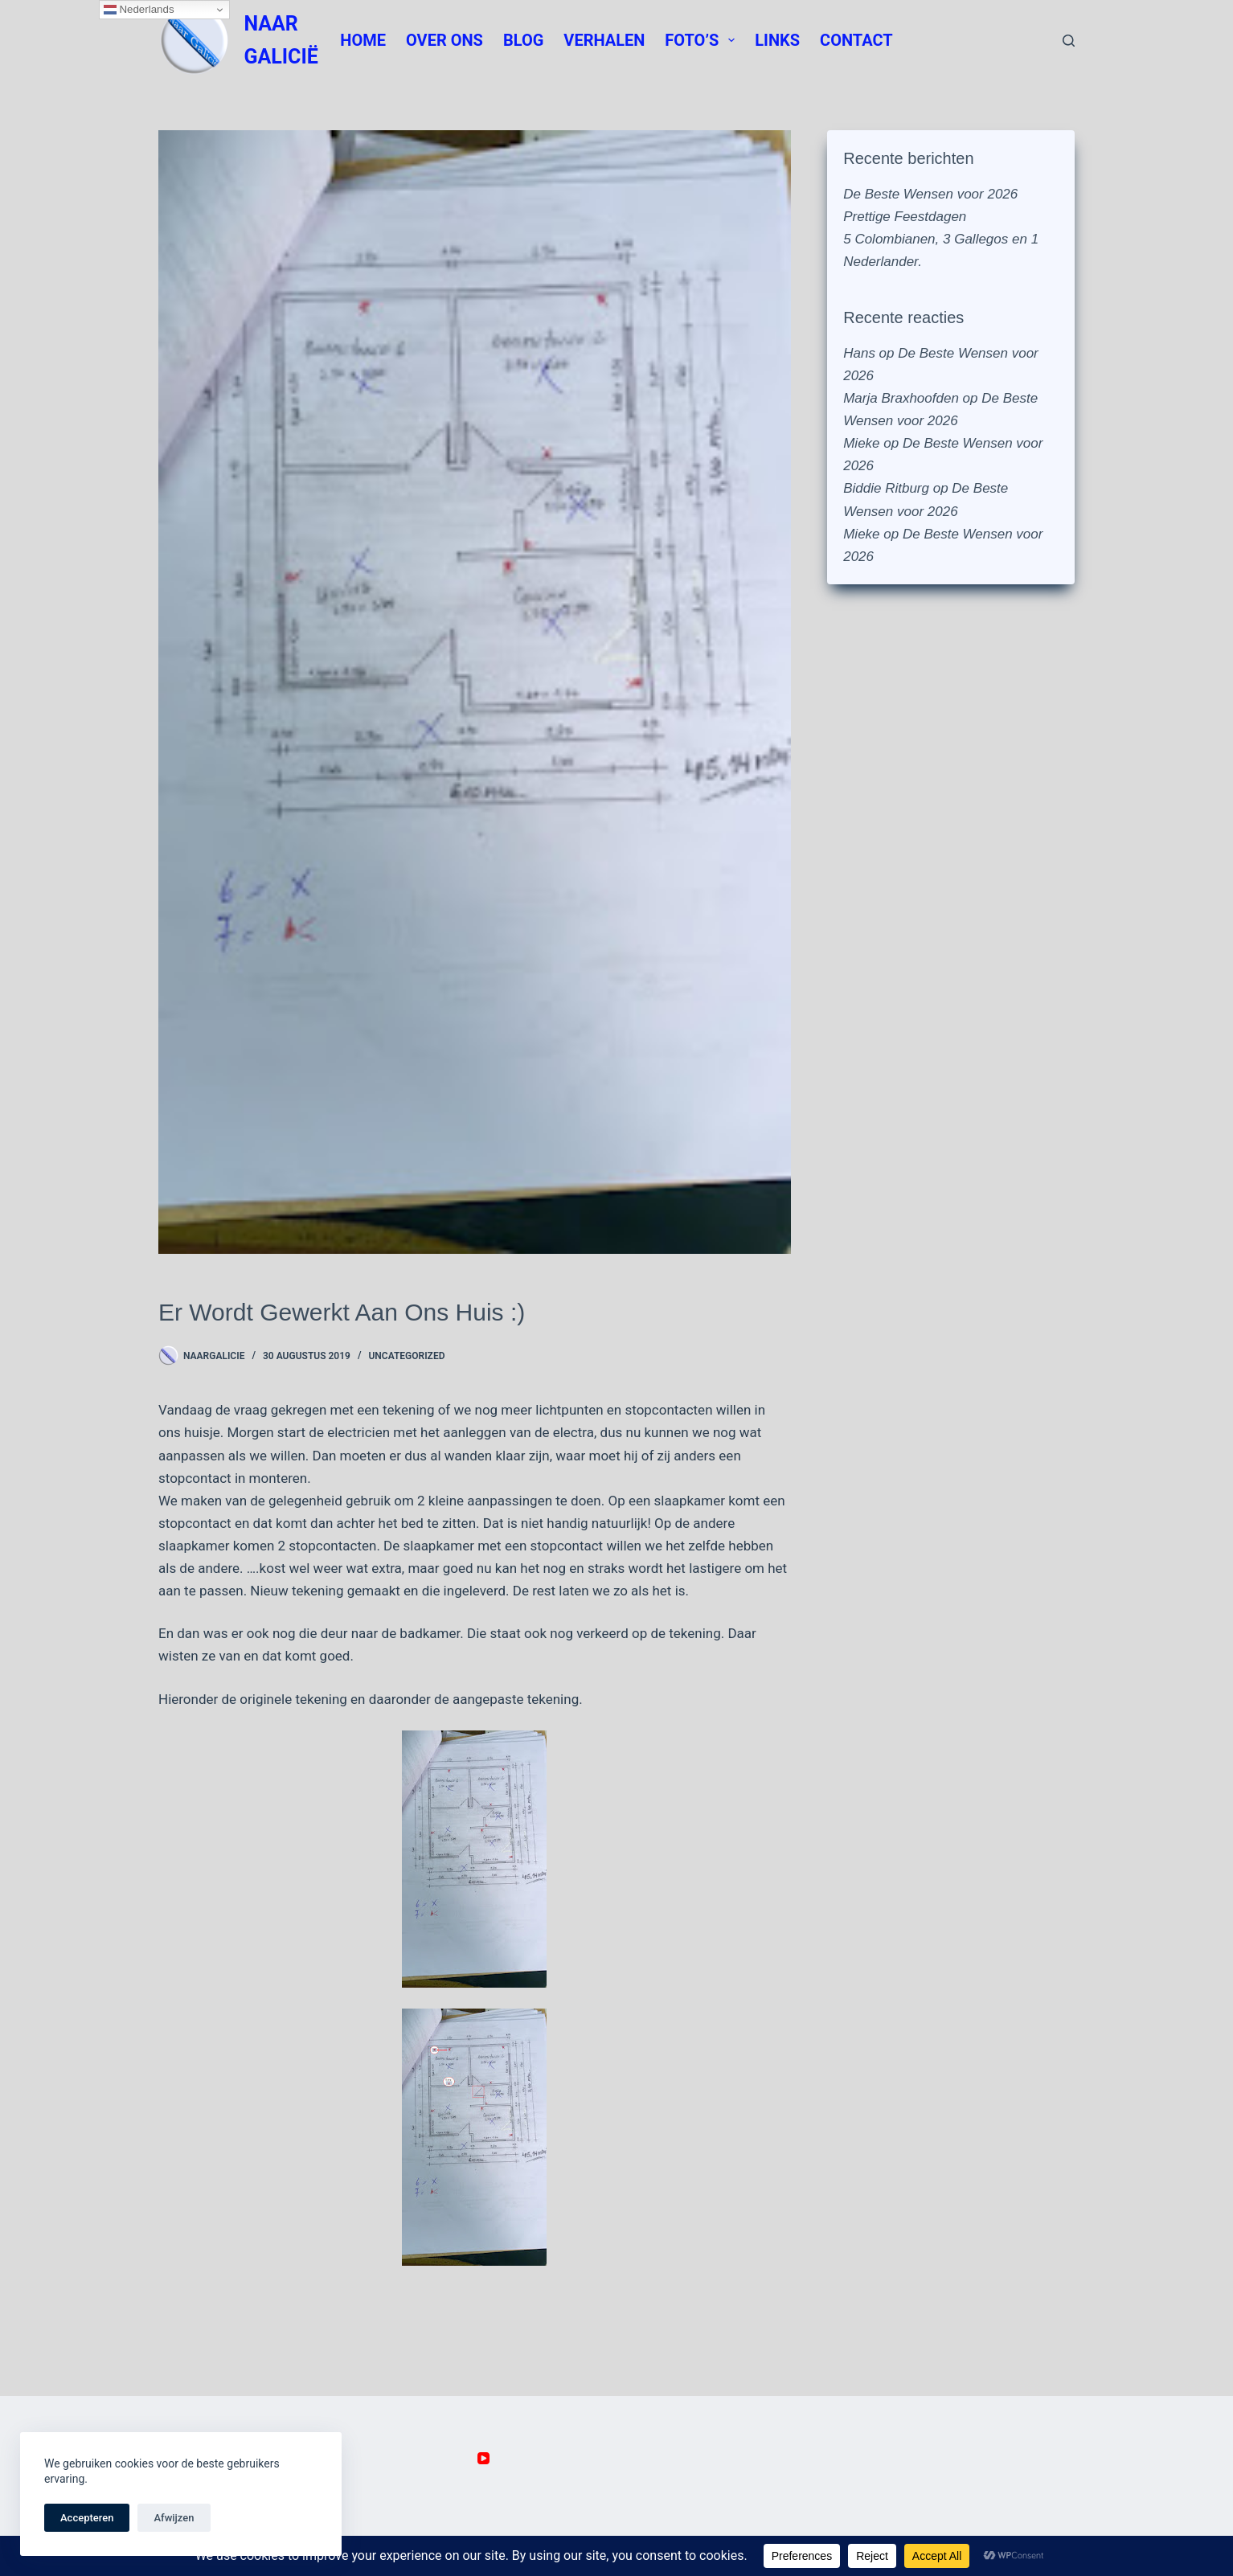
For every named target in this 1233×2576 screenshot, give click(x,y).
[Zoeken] (1069, 41)
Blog (523, 40)
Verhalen (604, 40)
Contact (856, 40)
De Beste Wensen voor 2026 (930, 194)
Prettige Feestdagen (904, 216)
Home (363, 40)
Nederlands (139, 9)
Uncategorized (406, 1356)
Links (777, 40)
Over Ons (444, 40)
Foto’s (703, 40)
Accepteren (86, 2518)
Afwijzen (174, 2518)
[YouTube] (483, 2458)
